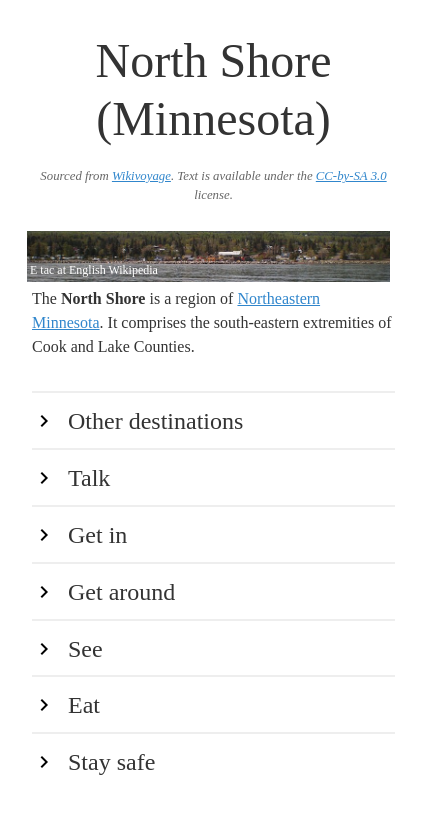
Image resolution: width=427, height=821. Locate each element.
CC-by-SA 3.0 (351, 176)
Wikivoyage (141, 176)
